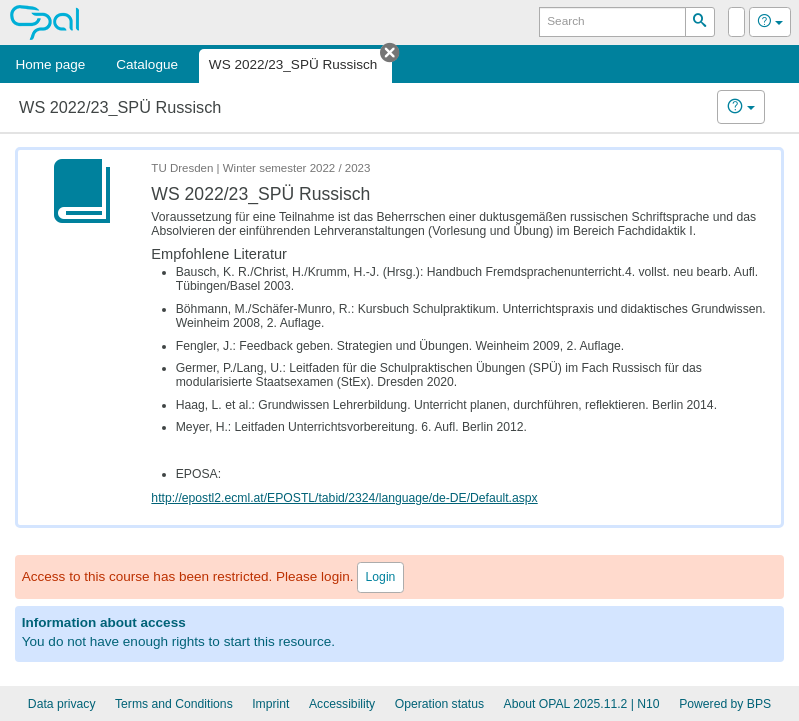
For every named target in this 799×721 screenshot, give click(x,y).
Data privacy (62, 704)
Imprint (270, 704)
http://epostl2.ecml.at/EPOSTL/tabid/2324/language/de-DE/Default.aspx (344, 498)
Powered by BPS (725, 704)
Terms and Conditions (174, 704)
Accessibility (342, 704)
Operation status (439, 704)
